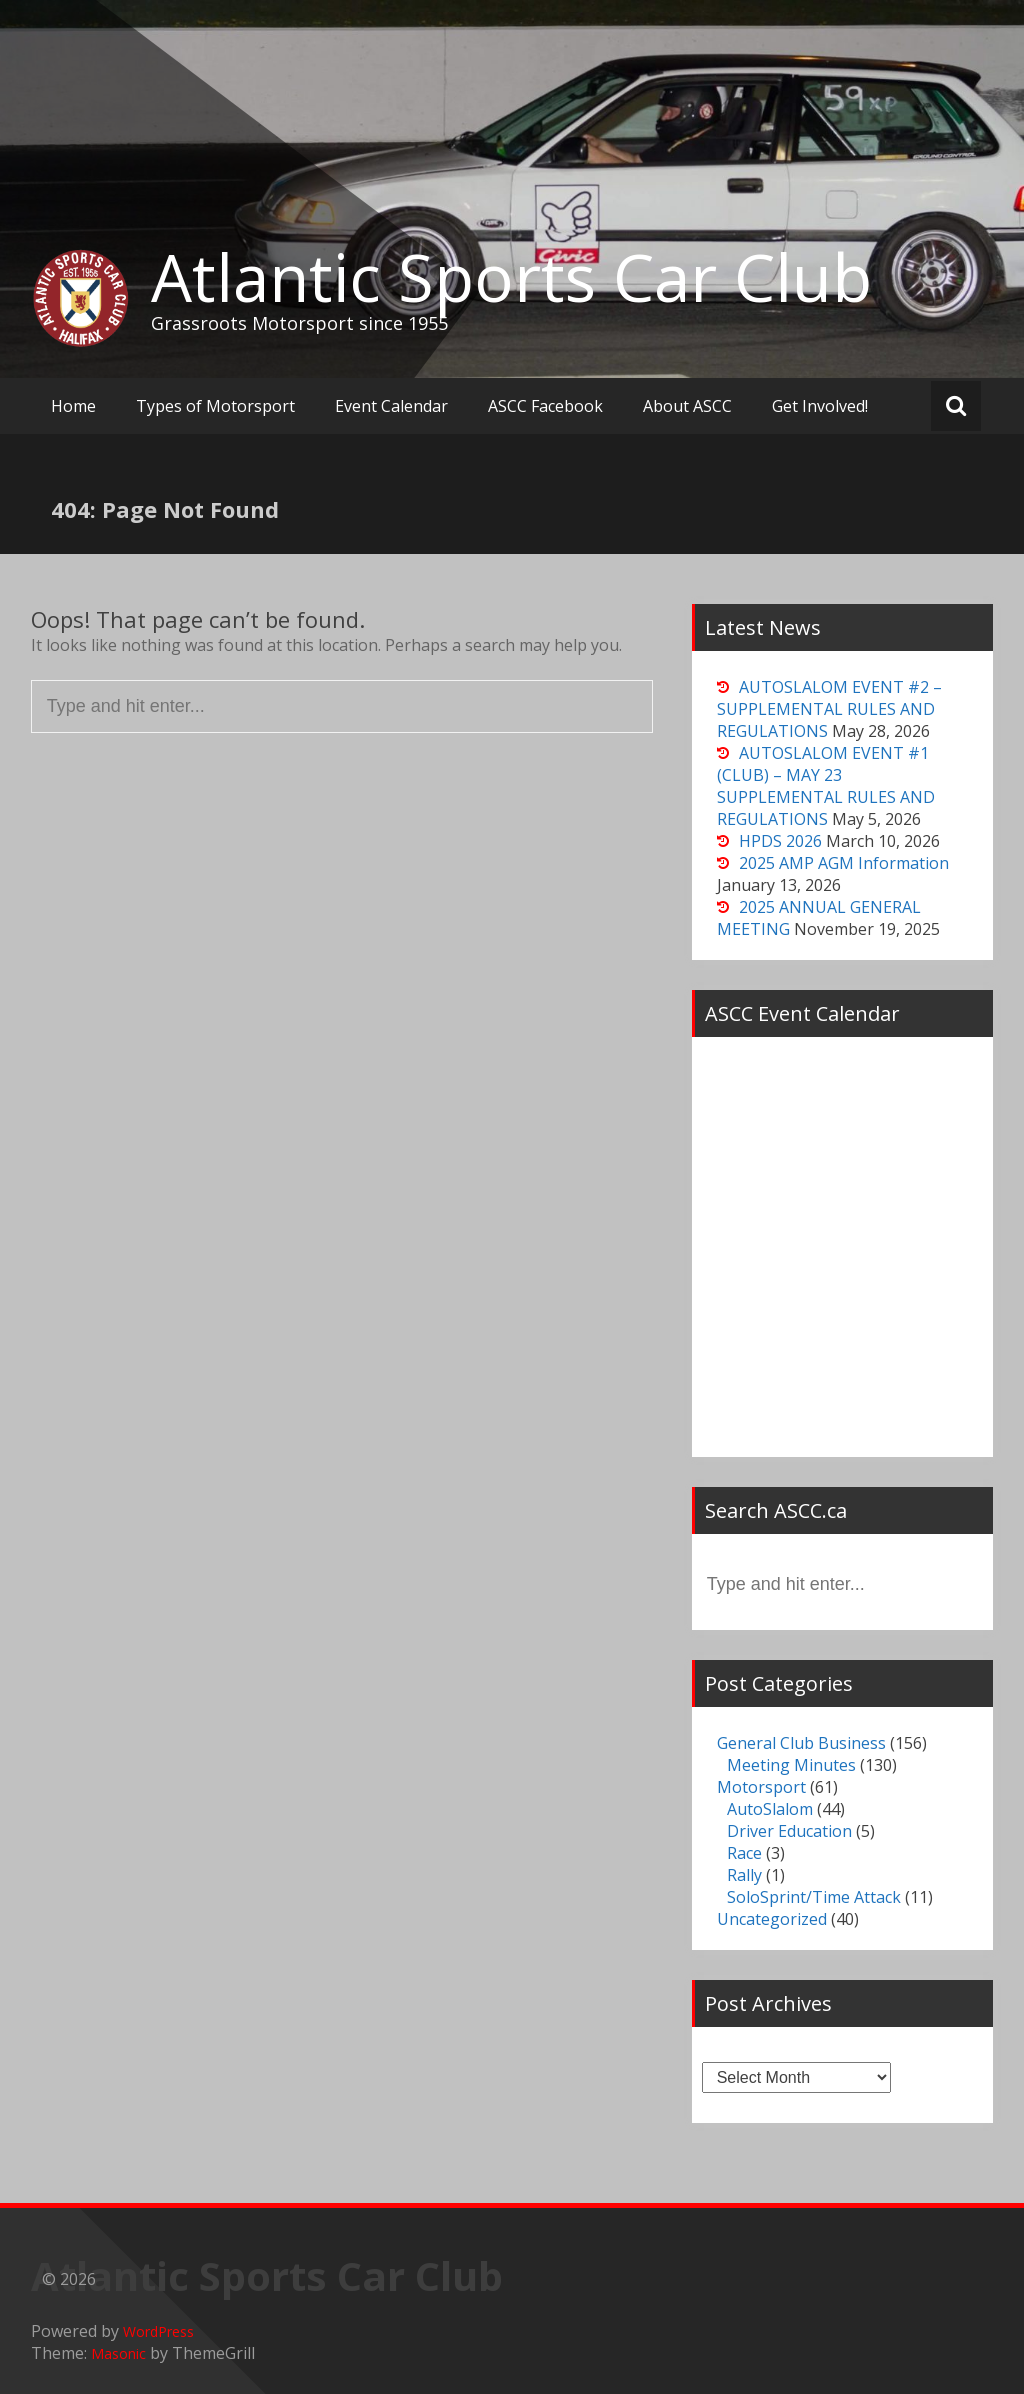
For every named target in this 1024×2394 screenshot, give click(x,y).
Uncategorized (772, 1919)
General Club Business (801, 1743)
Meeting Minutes (791, 1765)
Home (73, 406)
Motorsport (761, 1787)
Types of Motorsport (215, 406)
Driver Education (789, 1831)
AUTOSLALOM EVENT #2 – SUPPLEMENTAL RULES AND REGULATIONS (829, 709)
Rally (744, 1875)
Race (744, 1853)
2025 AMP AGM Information (844, 863)
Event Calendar (391, 406)
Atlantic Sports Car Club (511, 277)
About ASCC (687, 406)
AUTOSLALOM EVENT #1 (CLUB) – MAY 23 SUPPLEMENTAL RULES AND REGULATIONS (826, 786)
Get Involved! (820, 406)
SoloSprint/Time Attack (814, 1897)
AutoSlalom (770, 1809)
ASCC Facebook (545, 406)
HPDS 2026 (780, 841)
